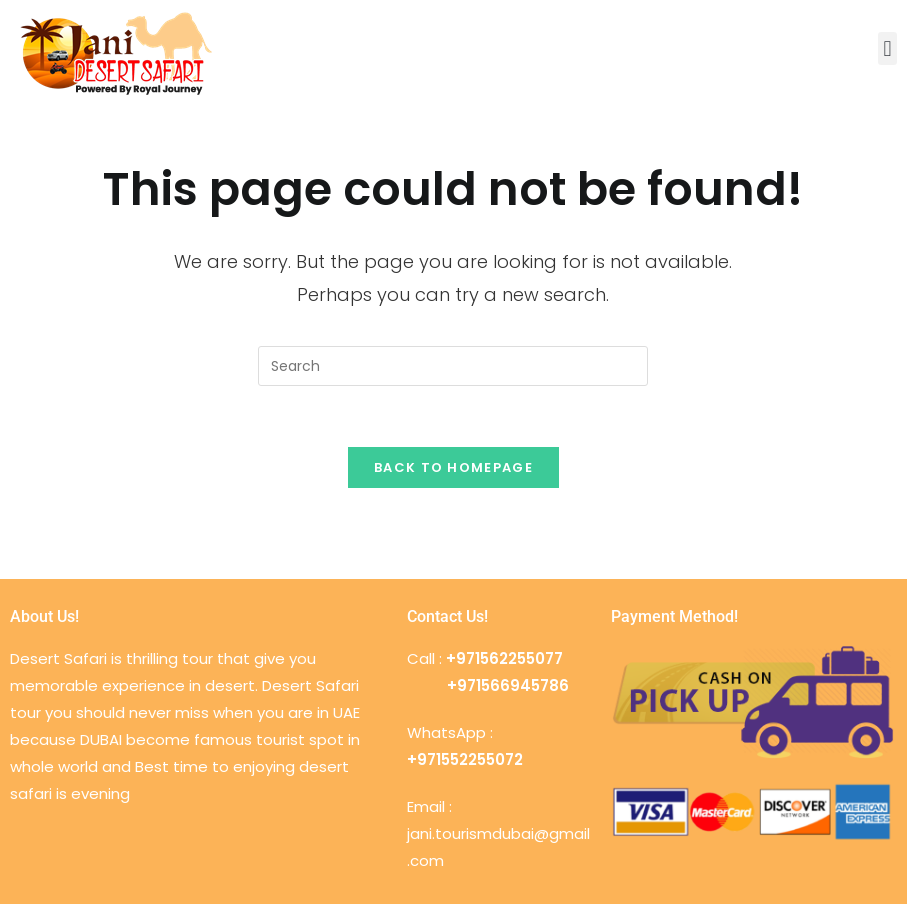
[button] (887, 48)
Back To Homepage (453, 467)
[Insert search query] (453, 366)
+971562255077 (506, 658)
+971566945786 (508, 685)
